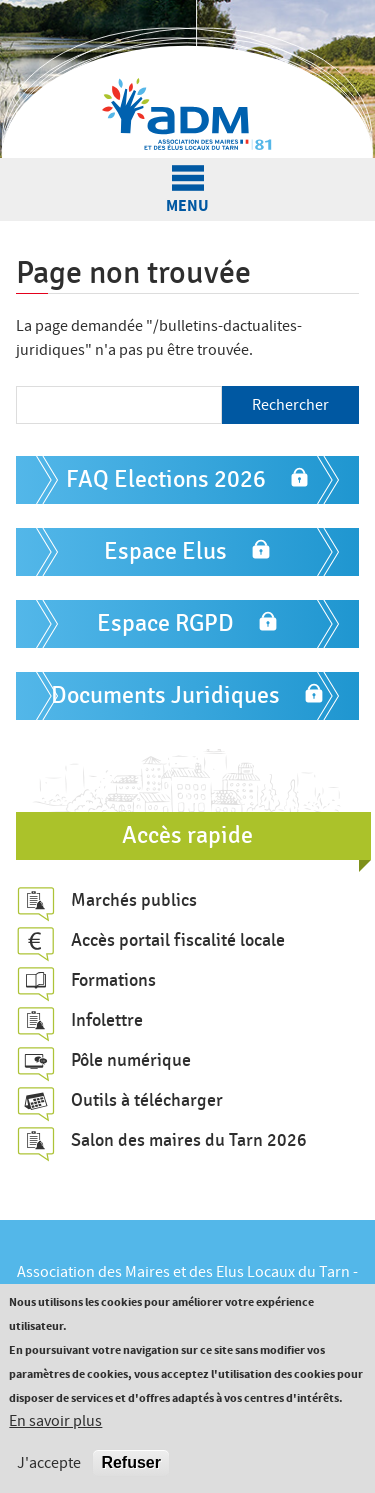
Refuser (131, 1462)
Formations (113, 980)
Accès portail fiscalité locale (178, 940)
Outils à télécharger (147, 1100)
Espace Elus (165, 551)
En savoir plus (55, 1421)
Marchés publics (134, 900)
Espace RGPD (165, 623)
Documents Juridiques (165, 695)
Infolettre (107, 1020)
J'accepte (49, 1463)
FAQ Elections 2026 (166, 479)
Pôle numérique (131, 1060)
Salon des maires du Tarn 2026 (189, 1140)
